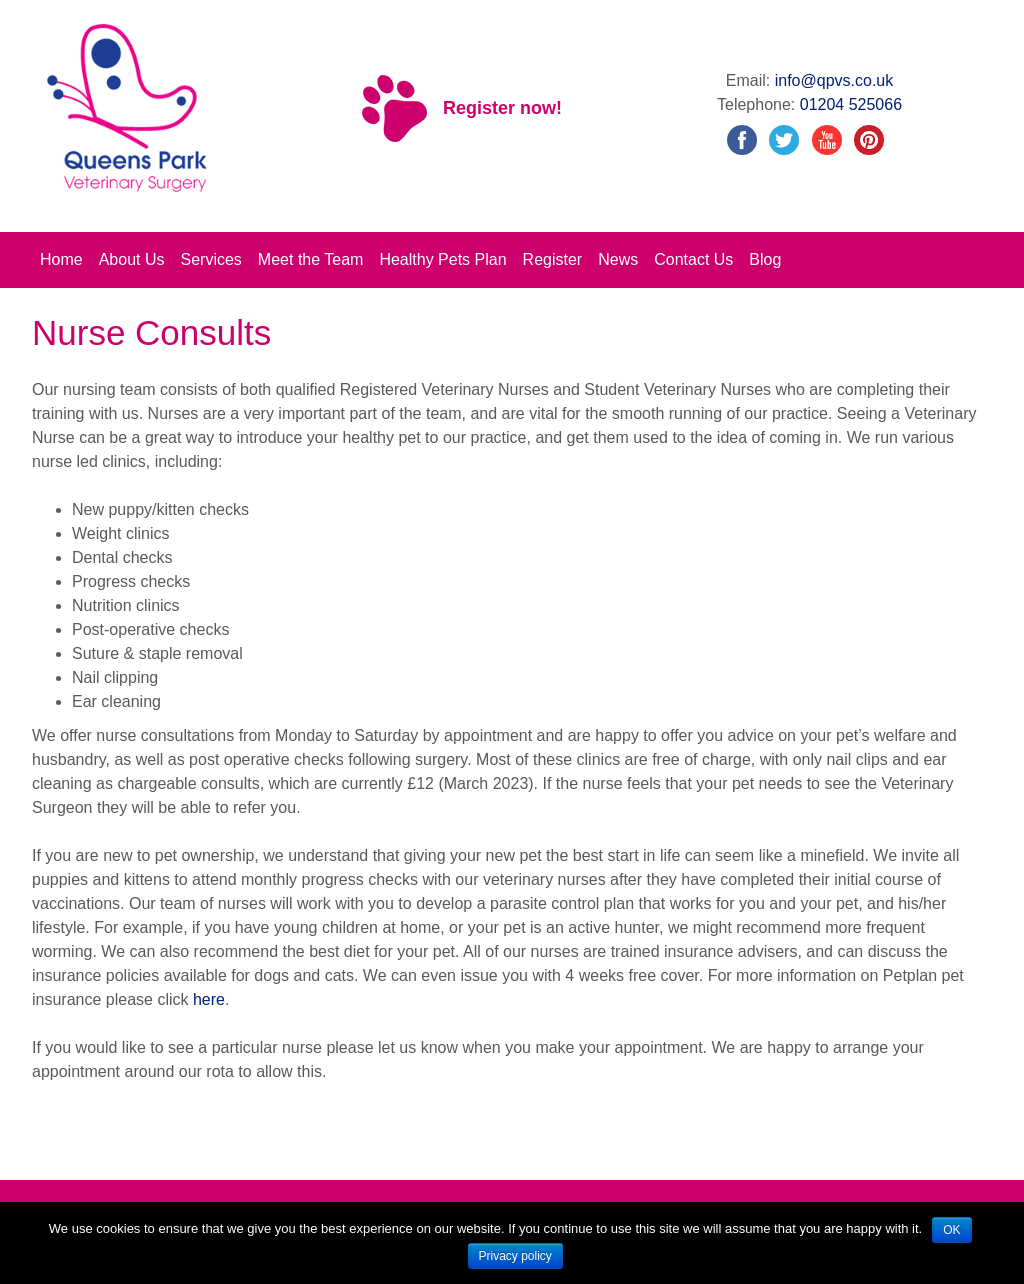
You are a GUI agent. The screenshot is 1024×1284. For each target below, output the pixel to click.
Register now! (502, 108)
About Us (132, 259)
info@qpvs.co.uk (834, 80)
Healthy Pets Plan (442, 259)
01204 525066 (851, 104)
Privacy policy (515, 1256)
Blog (765, 259)
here (209, 999)
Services (211, 259)
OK (951, 1230)
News (618, 259)
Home (61, 259)
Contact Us (693, 259)
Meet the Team (311, 259)
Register (553, 259)
